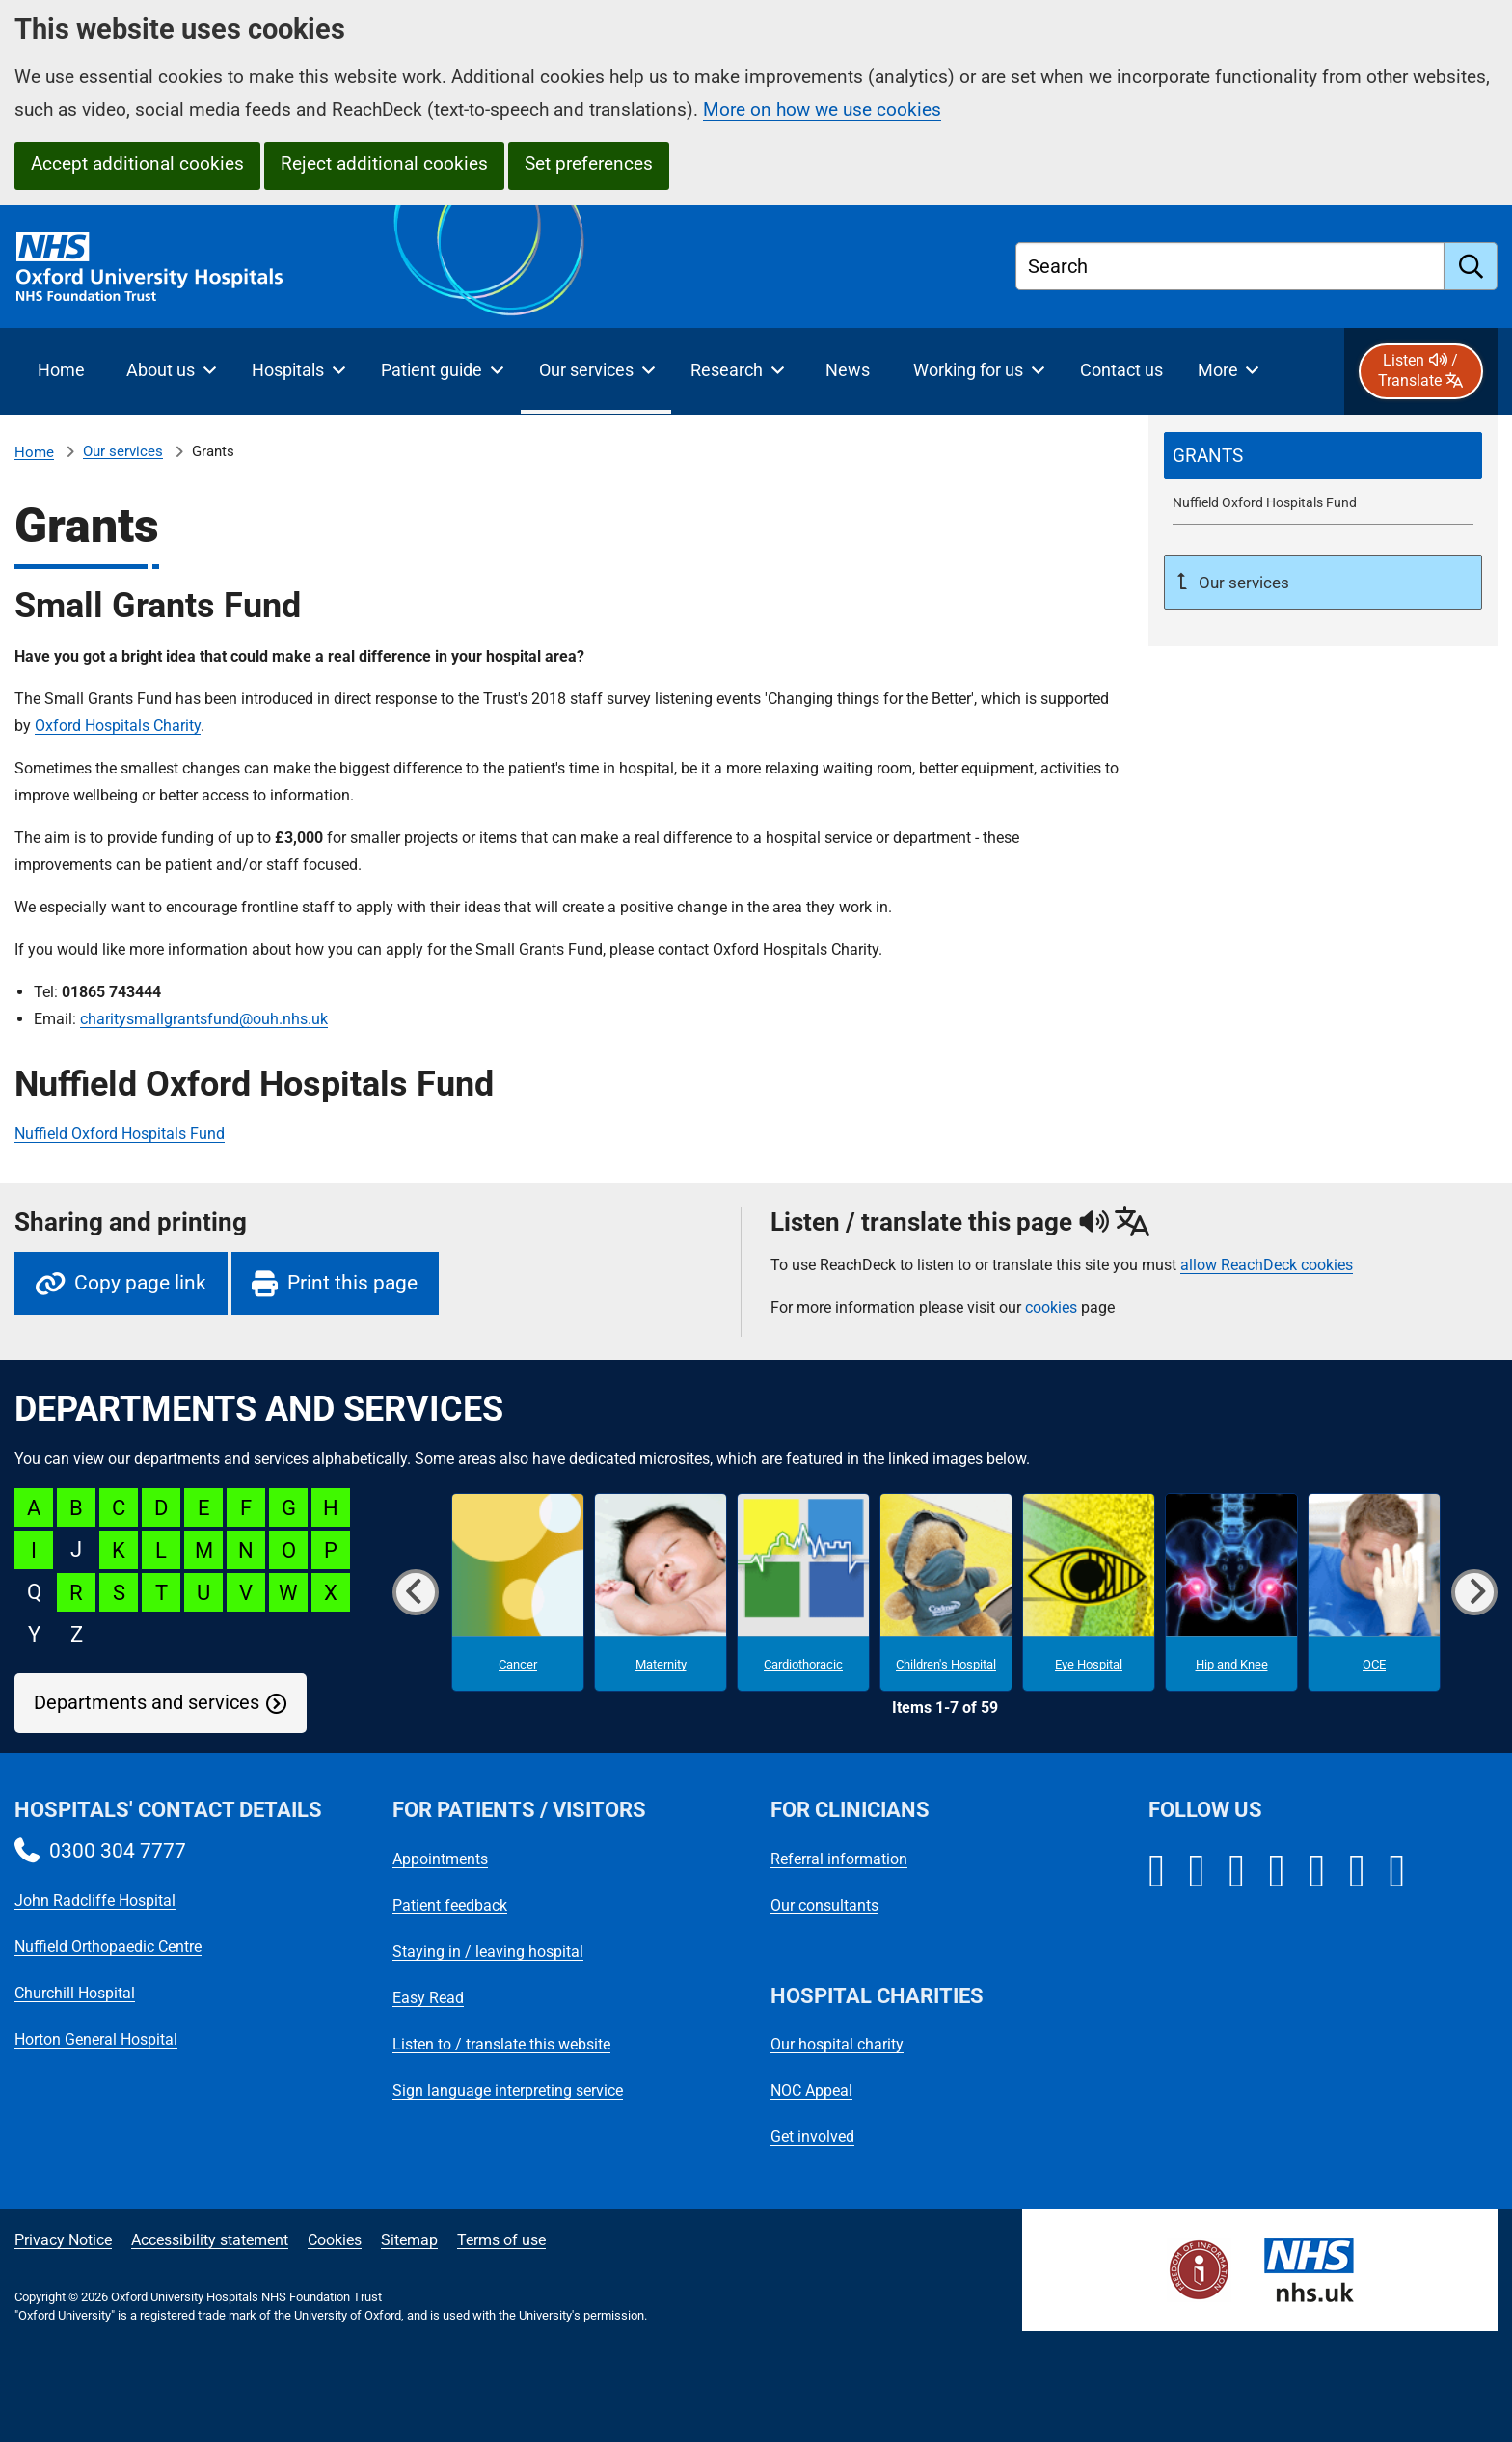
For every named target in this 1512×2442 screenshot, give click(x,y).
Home (34, 452)
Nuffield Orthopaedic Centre (108, 1947)
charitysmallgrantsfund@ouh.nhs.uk (204, 1019)
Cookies (335, 2240)
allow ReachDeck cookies (1266, 1265)
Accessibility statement (209, 2240)
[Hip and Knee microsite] (1231, 1592)
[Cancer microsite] (517, 1592)
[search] (1471, 266)
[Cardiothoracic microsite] (803, 1592)
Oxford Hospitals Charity (118, 726)
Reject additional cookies (384, 163)
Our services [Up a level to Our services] (1242, 582)
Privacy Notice (63, 2240)
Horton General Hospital (95, 2039)
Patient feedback (449, 1905)
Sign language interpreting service (507, 2090)
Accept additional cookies (137, 163)
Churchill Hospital (74, 1993)
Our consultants (824, 1905)
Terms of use (501, 2240)
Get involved (812, 2137)
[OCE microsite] (1374, 1592)
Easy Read (428, 1998)
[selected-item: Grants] (1323, 456)
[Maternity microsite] (660, 1592)
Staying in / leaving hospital (487, 1951)
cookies (1051, 1307)
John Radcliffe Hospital (95, 1900)
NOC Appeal (811, 2090)
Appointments (440, 1859)
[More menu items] (1228, 371)
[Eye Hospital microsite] (1088, 1592)
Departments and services (146, 1703)
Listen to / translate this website (501, 2044)
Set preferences (589, 163)
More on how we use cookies (822, 109)
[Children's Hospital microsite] (945, 1592)
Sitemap (409, 2240)
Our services (123, 451)
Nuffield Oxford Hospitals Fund (119, 1134)
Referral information (838, 1859)
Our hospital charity (837, 2044)
